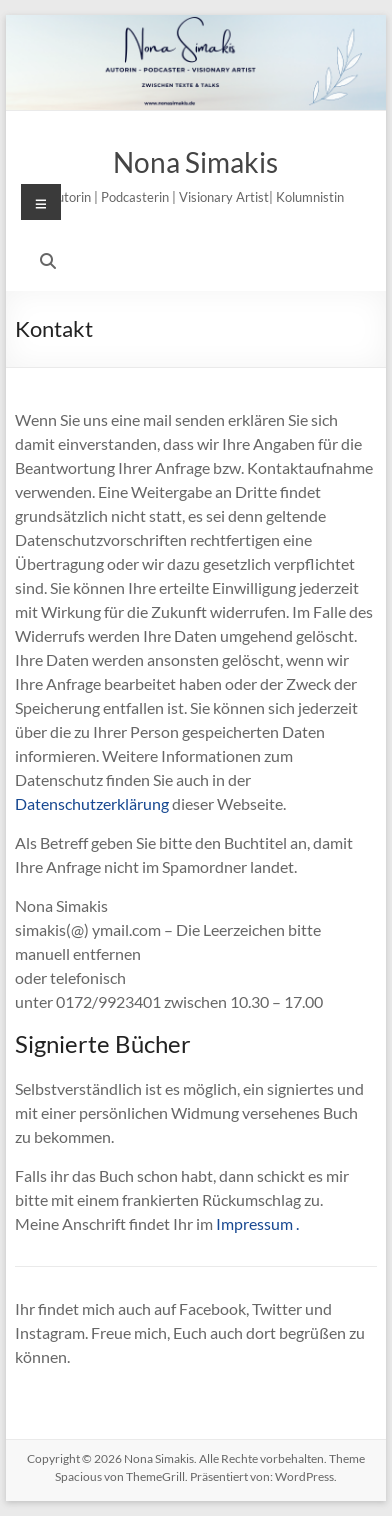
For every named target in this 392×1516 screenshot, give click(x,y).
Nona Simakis (195, 162)
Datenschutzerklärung (92, 803)
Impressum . (257, 1223)
